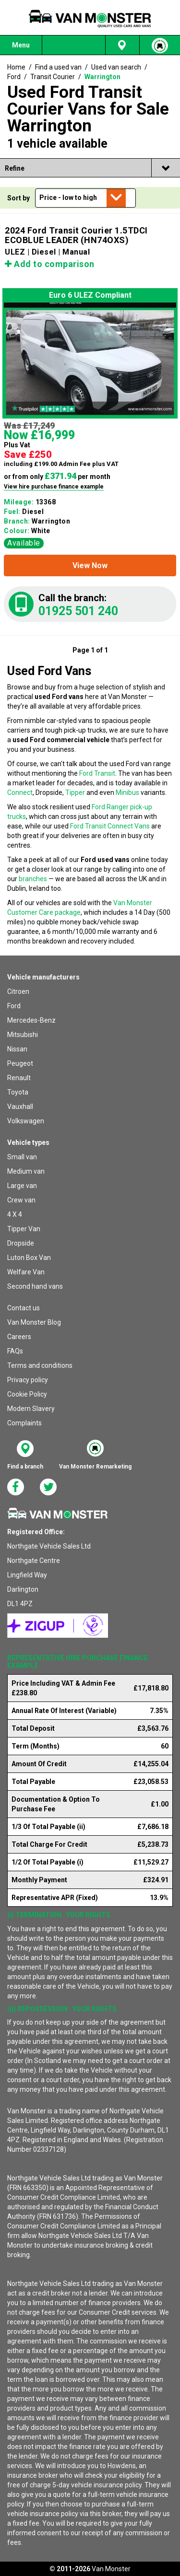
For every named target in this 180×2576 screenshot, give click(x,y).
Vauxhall (20, 1106)
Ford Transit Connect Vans (110, 826)
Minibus (127, 792)
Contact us (23, 1308)
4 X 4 (14, 1214)
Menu (21, 45)
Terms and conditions (39, 1365)
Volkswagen (25, 1121)
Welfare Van (26, 1272)
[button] (90, 565)
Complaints (24, 1423)
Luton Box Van (29, 1257)
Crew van (21, 1200)
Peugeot (20, 1063)
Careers (19, 1336)
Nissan (17, 1049)
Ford (14, 1006)
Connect (20, 792)
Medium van (26, 1171)
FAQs (15, 1351)
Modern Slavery (31, 1408)
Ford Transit (97, 773)
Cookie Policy (27, 1394)
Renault (19, 1078)
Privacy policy (27, 1380)
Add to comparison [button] (50, 264)
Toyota (17, 1092)
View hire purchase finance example (54, 486)
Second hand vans (35, 1286)
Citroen (18, 991)
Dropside (20, 1243)
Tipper (75, 792)
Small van (22, 1157)
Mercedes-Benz (31, 1020)
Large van (22, 1185)
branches (33, 879)
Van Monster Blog (34, 1322)
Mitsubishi (22, 1034)
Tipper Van (23, 1229)
